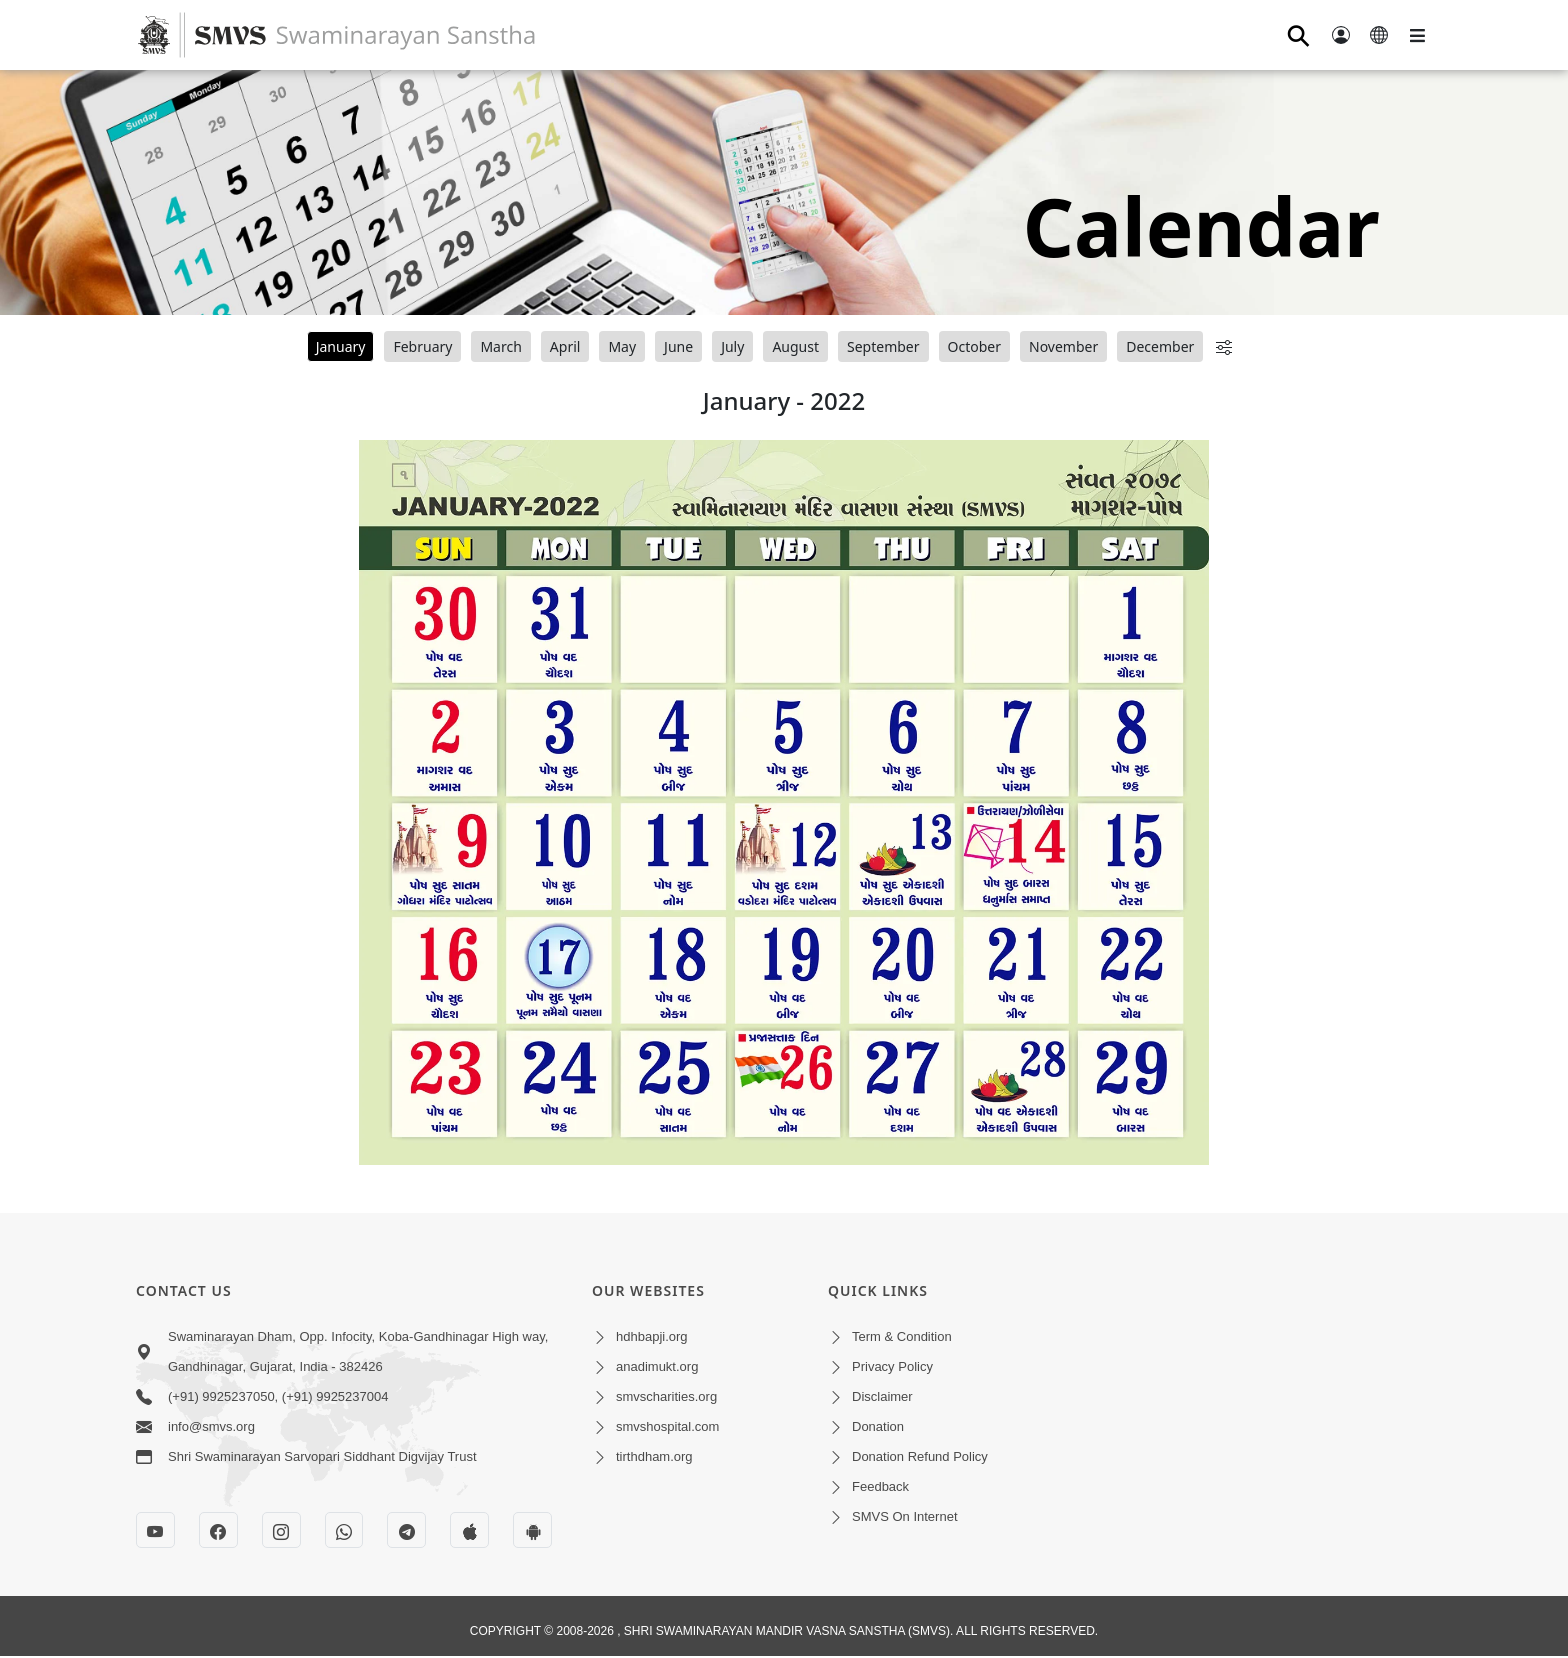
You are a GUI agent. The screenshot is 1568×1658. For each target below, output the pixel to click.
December (1160, 346)
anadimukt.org (657, 1366)
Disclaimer (882, 1396)
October (974, 346)
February (422, 346)
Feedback (880, 1486)
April (565, 346)
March (500, 346)
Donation (878, 1426)
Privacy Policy (892, 1366)
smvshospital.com (667, 1426)
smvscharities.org (666, 1396)
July (732, 346)
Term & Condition (902, 1336)
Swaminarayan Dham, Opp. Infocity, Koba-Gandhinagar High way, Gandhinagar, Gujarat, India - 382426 (358, 1351)
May (622, 346)
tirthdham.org (654, 1456)
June (678, 346)
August (795, 346)
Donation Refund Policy (920, 1456)
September (883, 346)
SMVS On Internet (905, 1516)
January (341, 346)
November (1063, 346)
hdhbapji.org (652, 1336)
